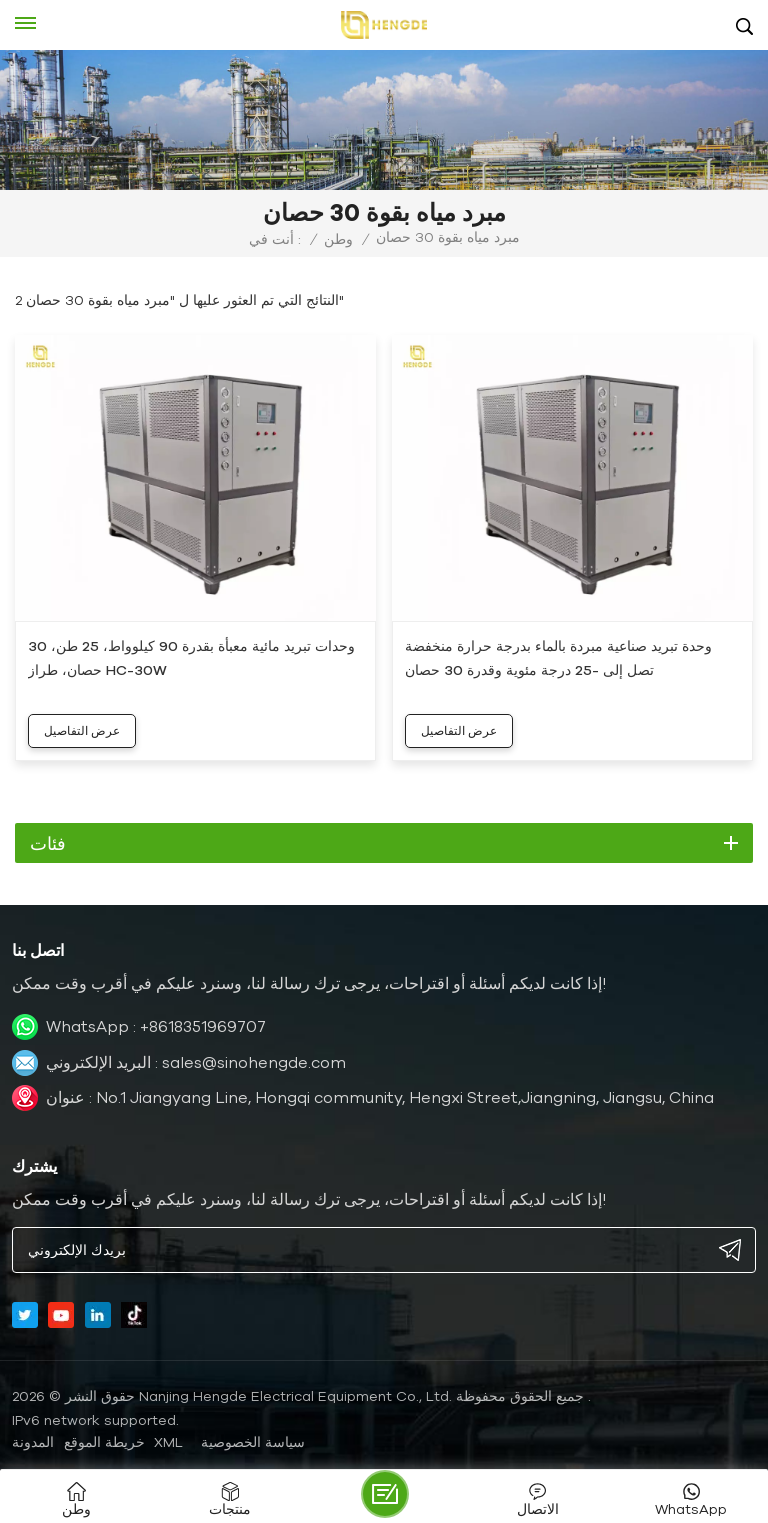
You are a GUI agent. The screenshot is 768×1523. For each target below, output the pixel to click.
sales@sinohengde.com (254, 1062)
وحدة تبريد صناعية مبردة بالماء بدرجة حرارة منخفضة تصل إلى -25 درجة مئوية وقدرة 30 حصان (558, 658)
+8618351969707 (203, 1026)
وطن (338, 239)
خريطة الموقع (104, 1442)
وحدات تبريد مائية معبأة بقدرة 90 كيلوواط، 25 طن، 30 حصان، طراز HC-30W (191, 658)
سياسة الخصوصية (253, 1442)
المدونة (33, 1442)
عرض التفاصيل (82, 730)
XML (168, 1442)
